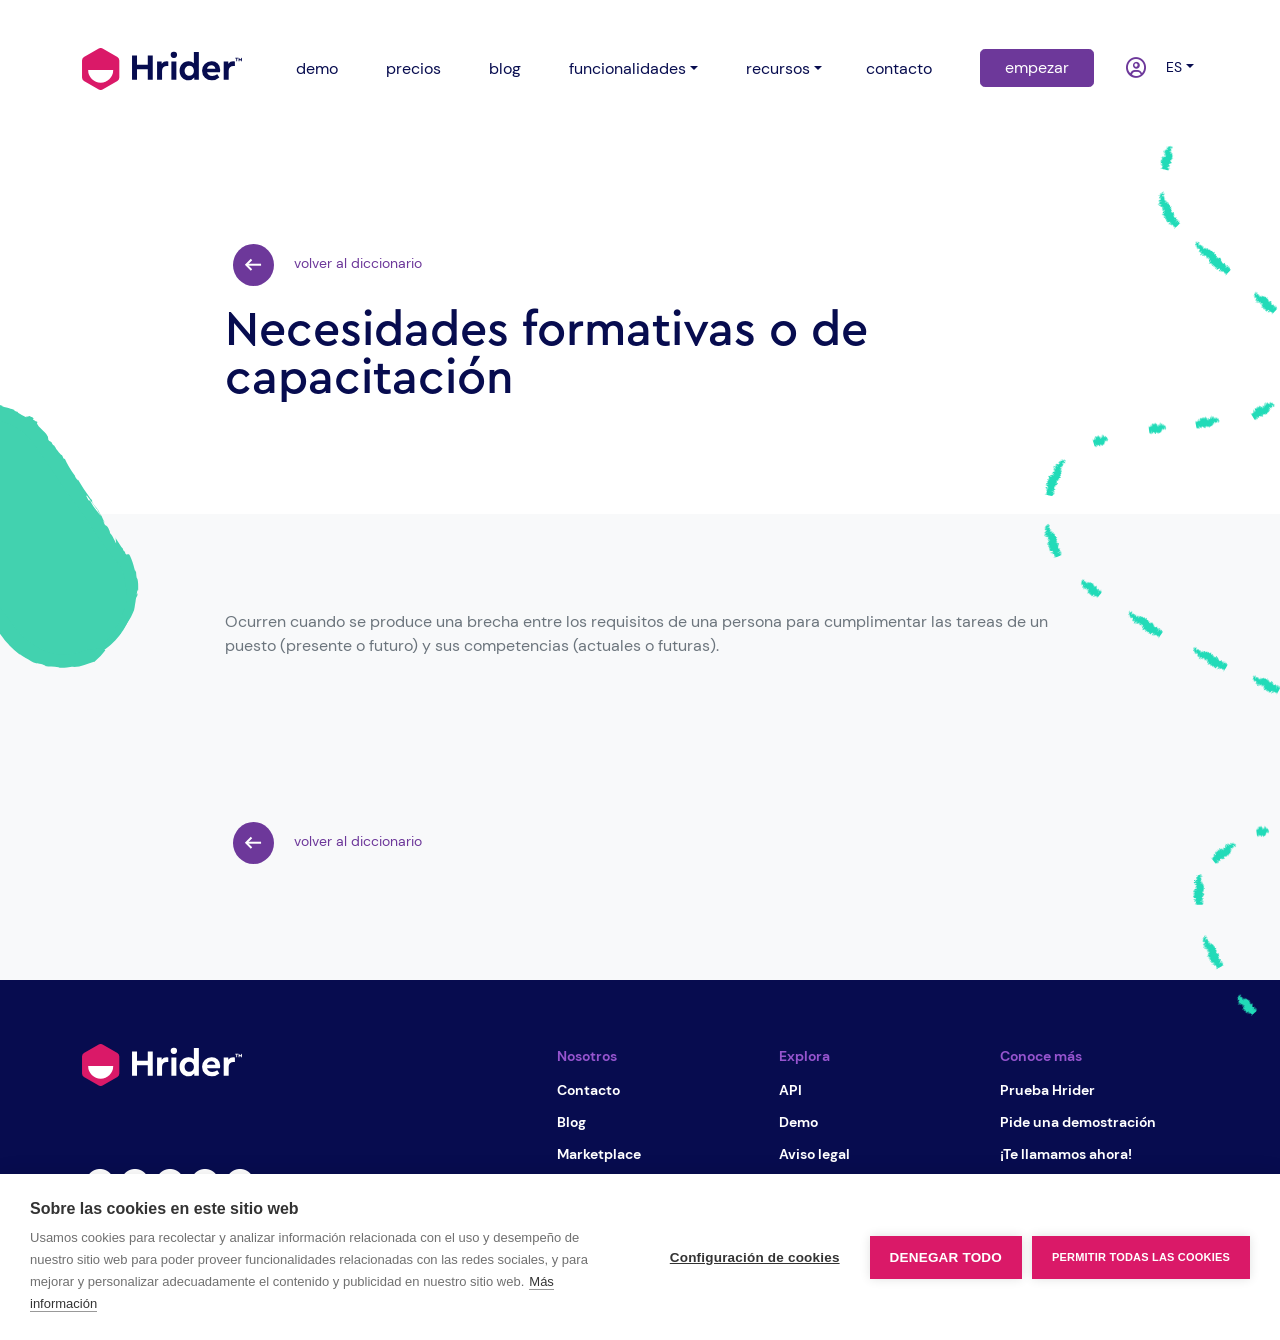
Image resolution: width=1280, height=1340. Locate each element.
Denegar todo (946, 1257)
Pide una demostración (1078, 1122)
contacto (899, 68)
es (1170, 67)
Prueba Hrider (1047, 1090)
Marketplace (599, 1154)
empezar (1037, 67)
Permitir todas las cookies (1141, 1257)
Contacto (588, 1090)
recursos (778, 68)
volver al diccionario (327, 265)
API (790, 1090)
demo (317, 68)
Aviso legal (814, 1154)
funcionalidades (627, 68)
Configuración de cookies (755, 1257)
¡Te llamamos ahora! (1066, 1154)
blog (505, 68)
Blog (571, 1122)
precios (413, 68)
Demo (798, 1122)
